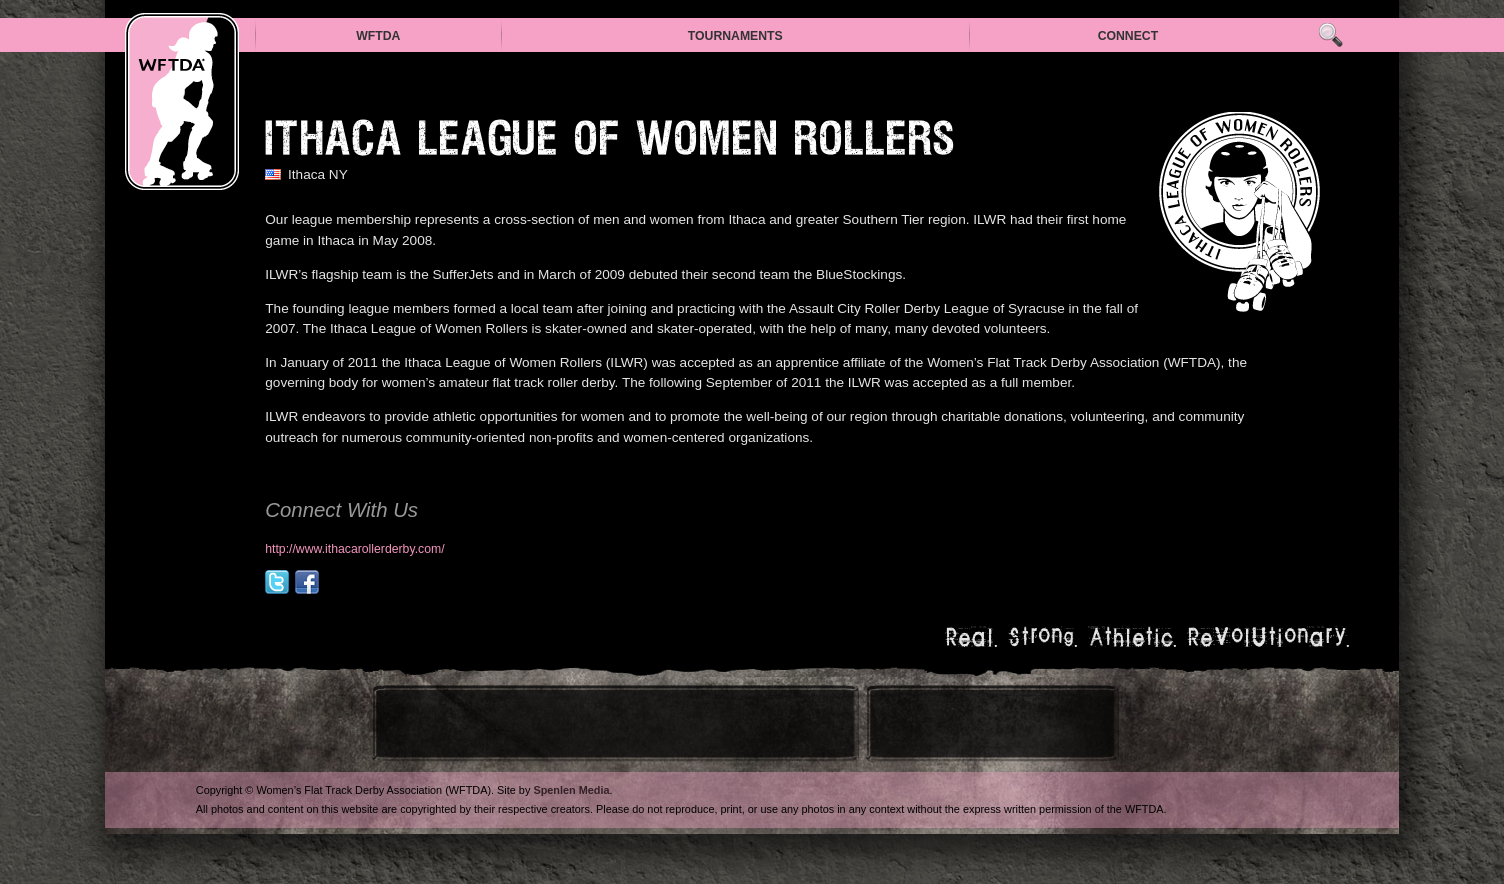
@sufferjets (277, 582)
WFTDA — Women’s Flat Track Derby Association (182, 101)
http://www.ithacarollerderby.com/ (354, 549)
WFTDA (378, 36)
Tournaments (735, 36)
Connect (1128, 36)
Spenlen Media (571, 790)
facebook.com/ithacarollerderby (307, 582)
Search (1330, 35)
